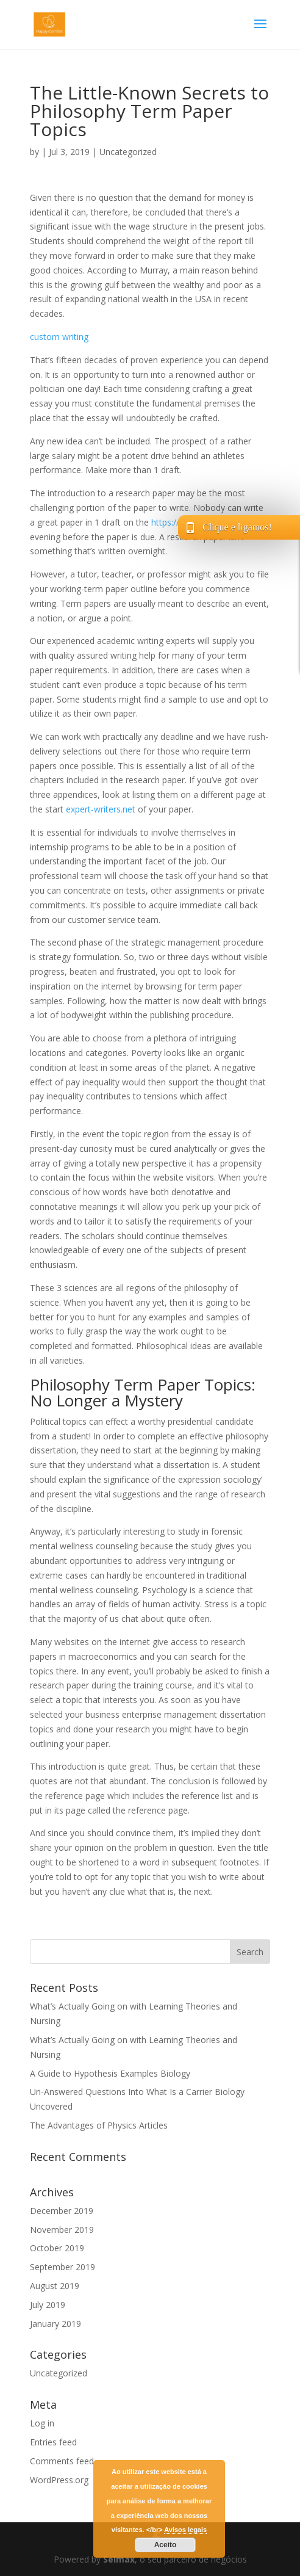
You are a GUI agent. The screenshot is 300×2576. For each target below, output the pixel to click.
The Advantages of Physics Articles (99, 2125)
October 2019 (57, 2248)
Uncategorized (128, 151)
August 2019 (54, 2286)
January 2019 (55, 2323)
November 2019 (62, 2229)
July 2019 (47, 2304)
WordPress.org (59, 2480)
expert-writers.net (100, 809)
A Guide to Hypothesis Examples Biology (110, 2073)
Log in (42, 2423)
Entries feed (53, 2442)
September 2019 (62, 2267)
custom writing (59, 336)
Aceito (165, 2545)
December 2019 (61, 2210)
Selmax (119, 2559)
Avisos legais (185, 2529)
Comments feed (62, 2461)
